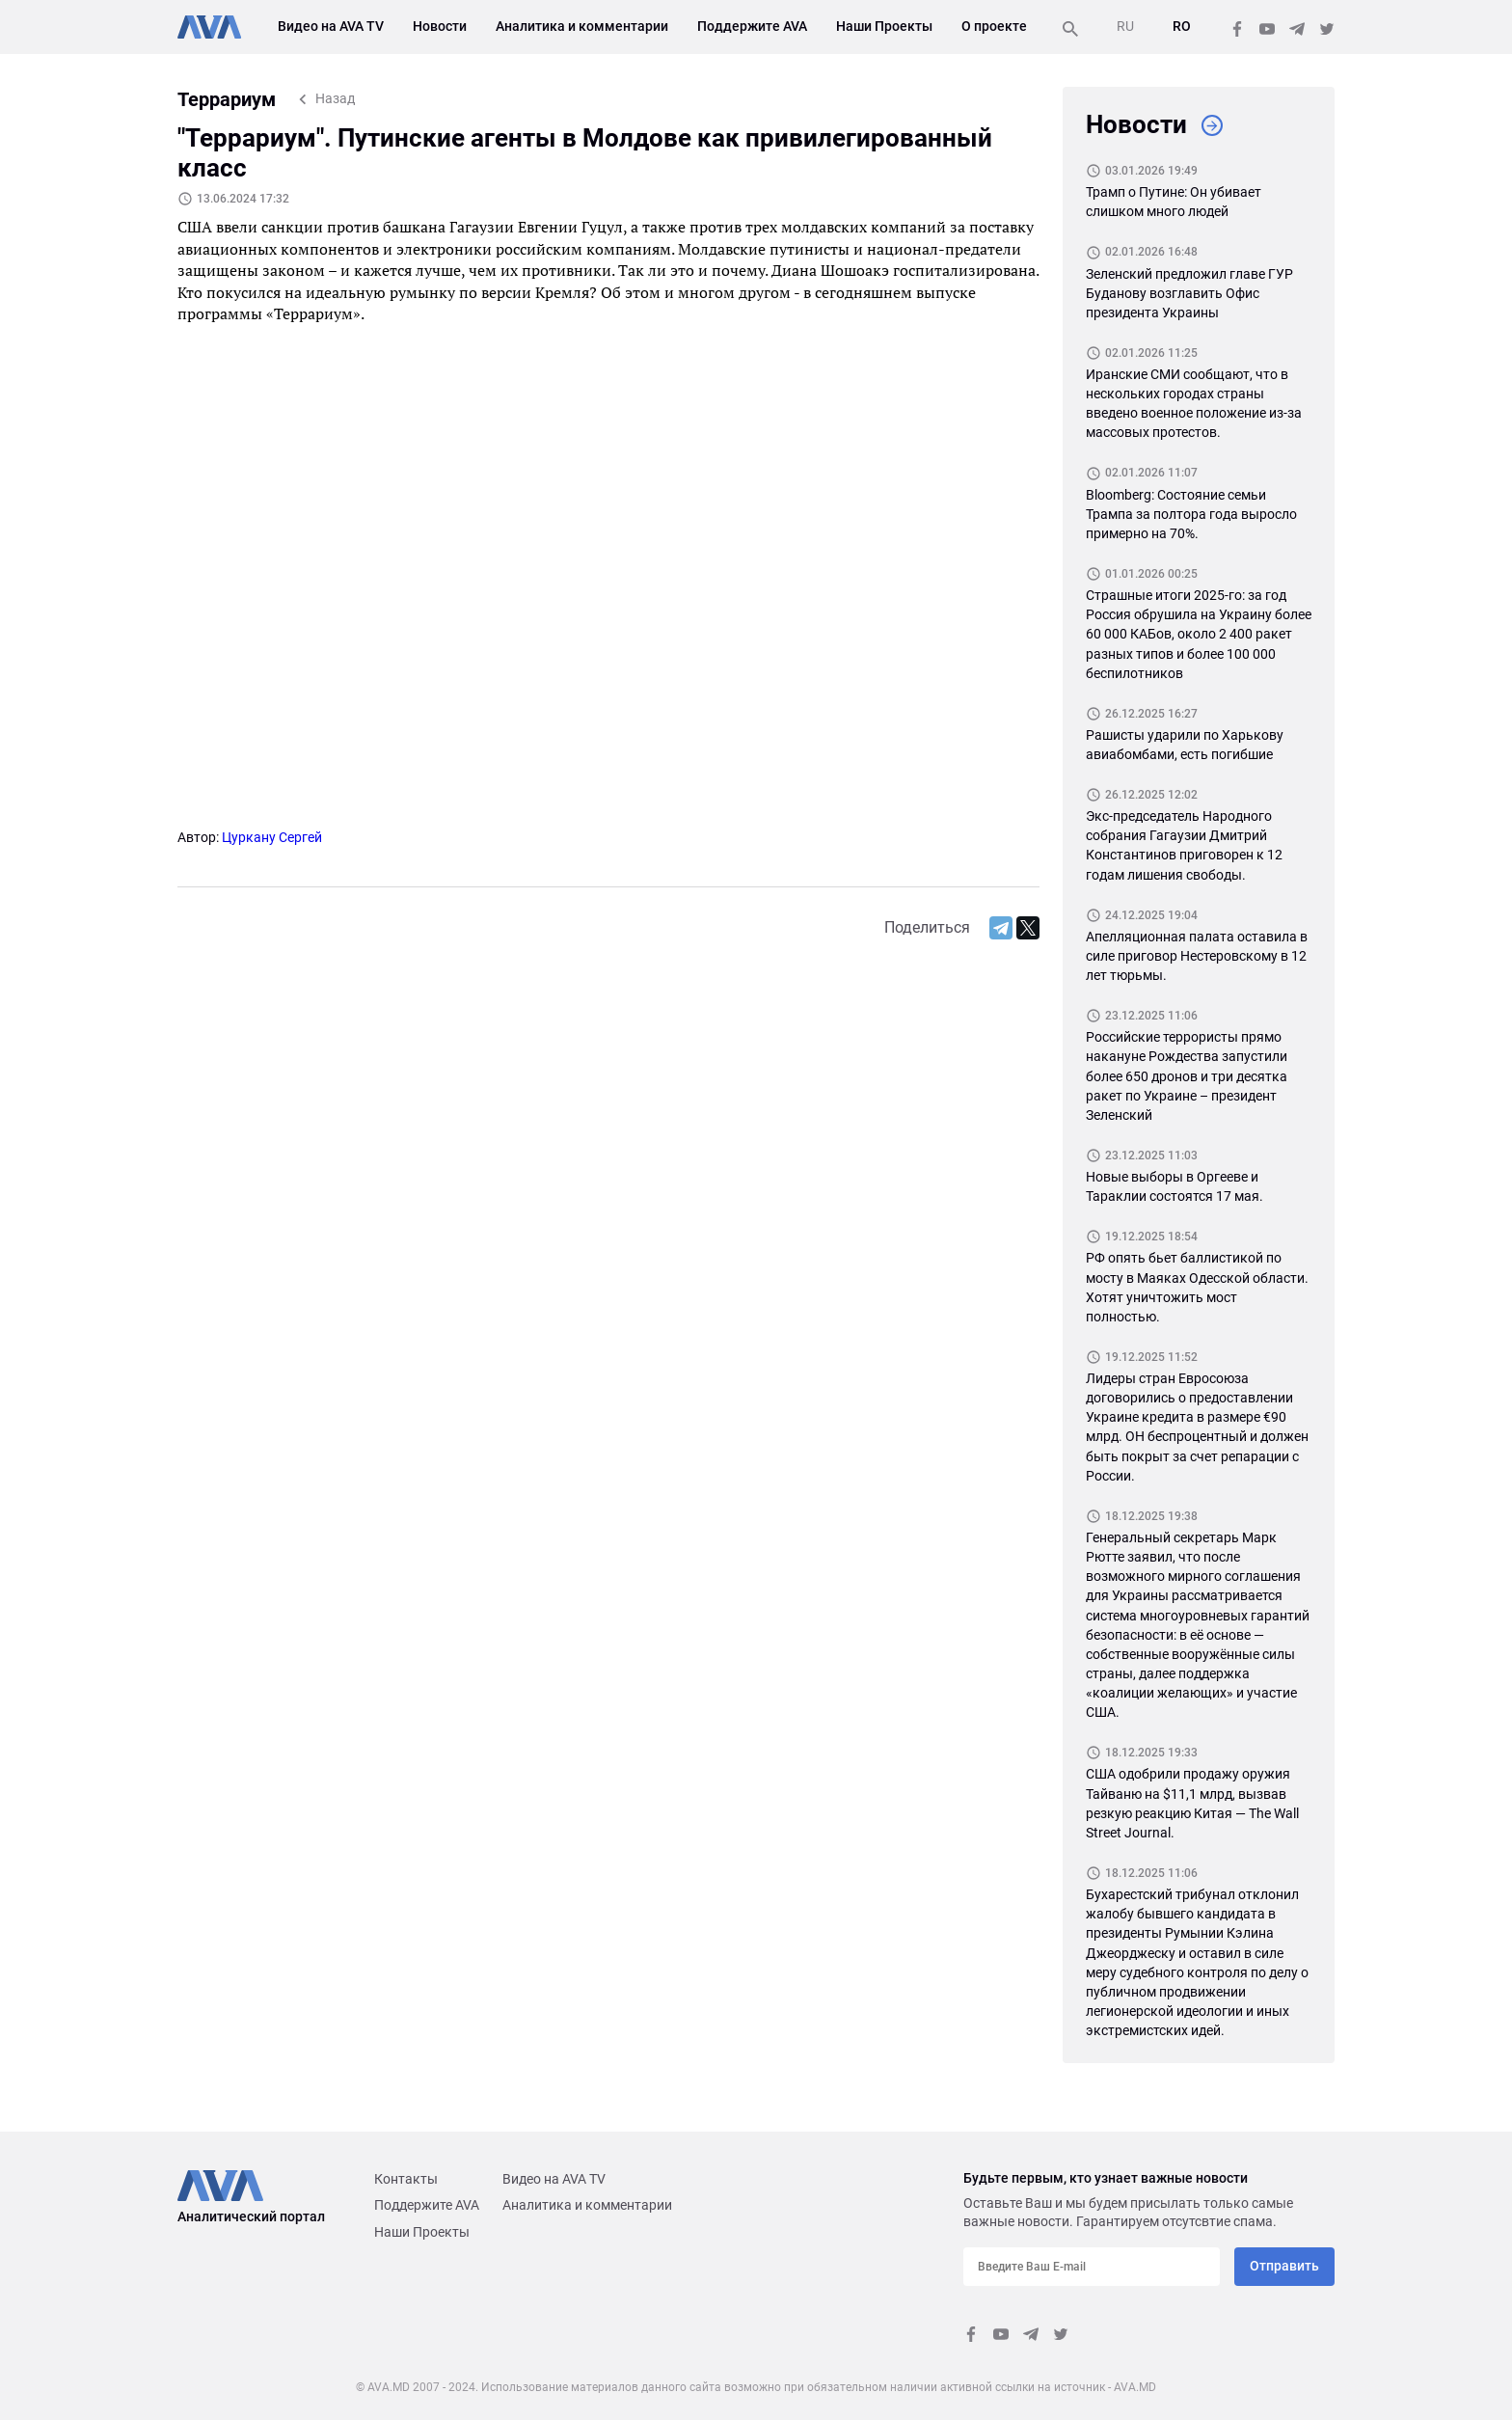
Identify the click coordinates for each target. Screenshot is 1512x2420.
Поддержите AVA (752, 26)
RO (1182, 26)
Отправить (1284, 2265)
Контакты (406, 2179)
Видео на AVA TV (331, 26)
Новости (440, 26)
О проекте (994, 26)
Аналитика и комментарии (582, 26)
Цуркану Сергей (272, 837)
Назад (335, 98)
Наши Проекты (884, 26)
